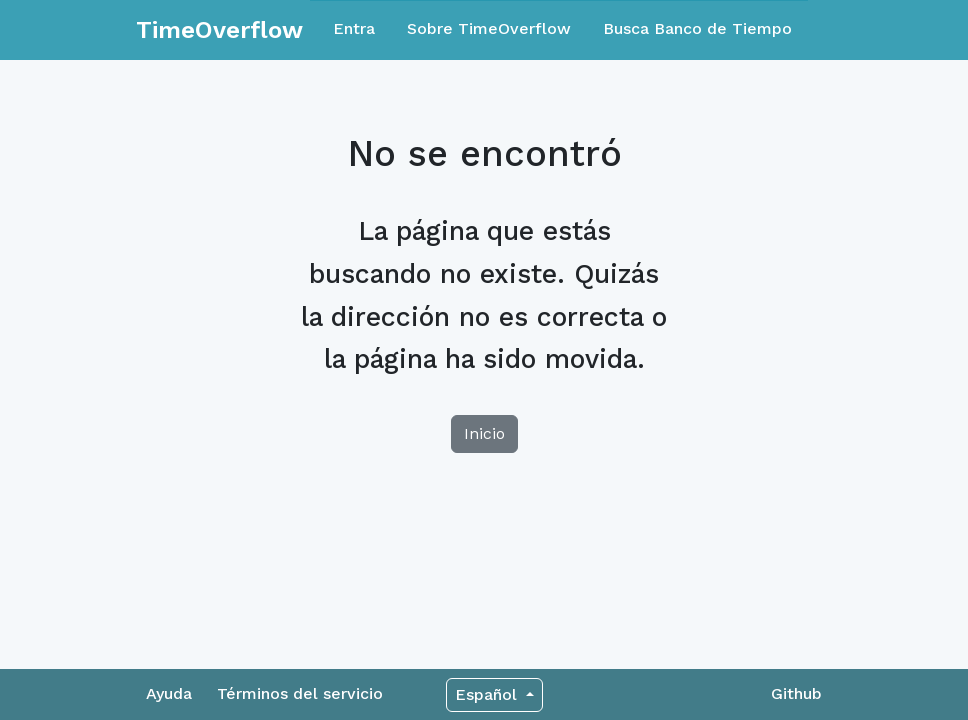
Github (796, 693)
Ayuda (169, 693)
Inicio (484, 433)
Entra (354, 28)
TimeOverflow (219, 30)
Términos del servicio (300, 693)
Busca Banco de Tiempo (697, 28)
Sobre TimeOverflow (489, 28)
